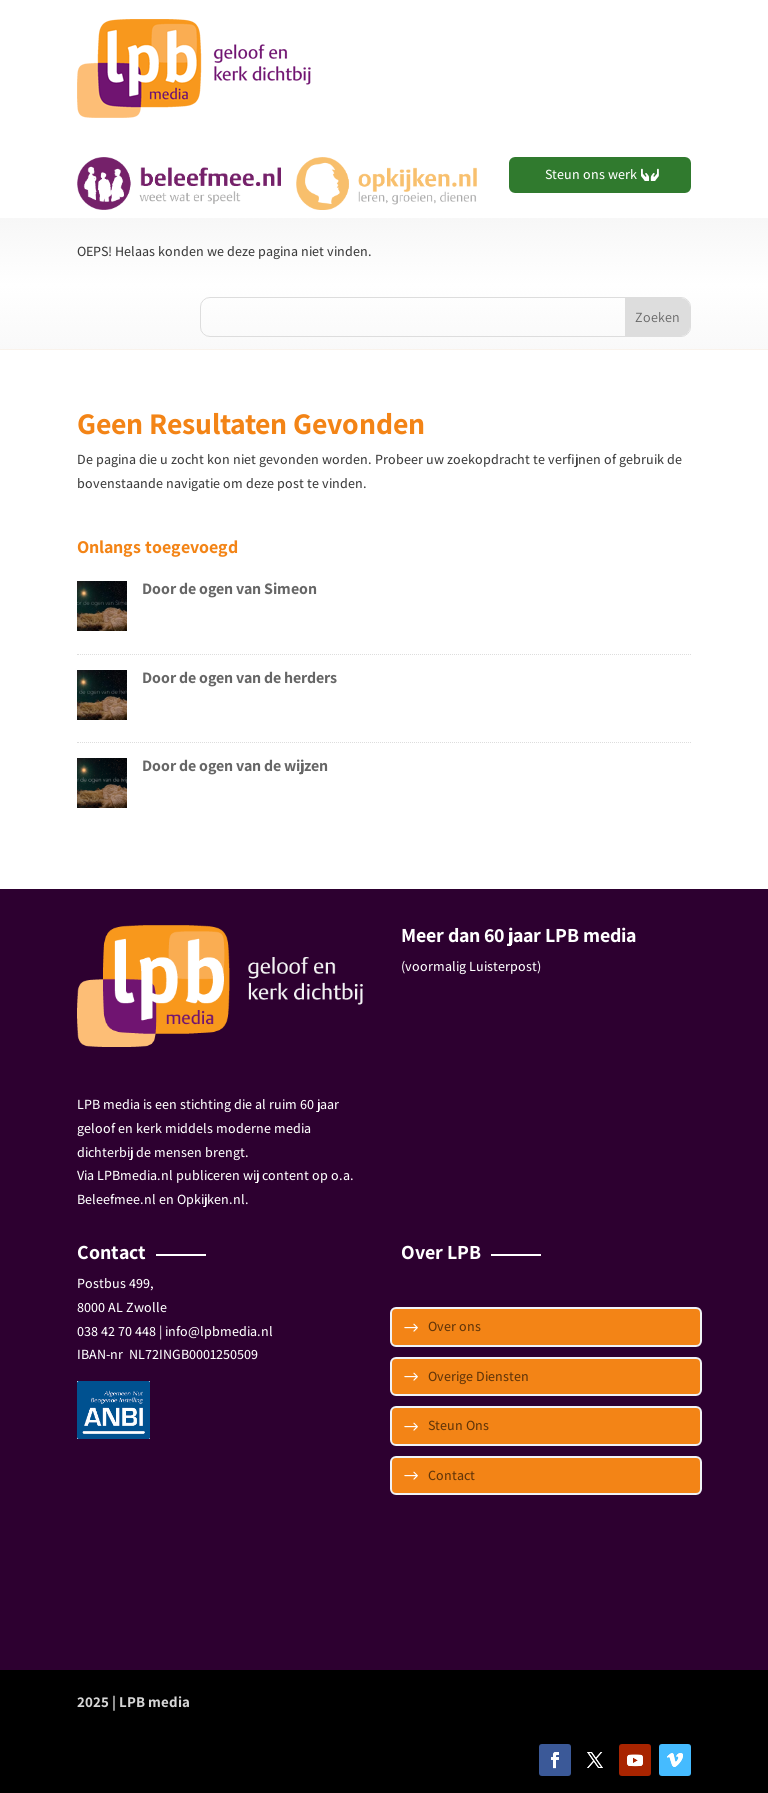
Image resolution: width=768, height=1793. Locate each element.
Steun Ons (458, 1425)
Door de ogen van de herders (239, 677)
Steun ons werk (591, 174)
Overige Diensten (478, 1376)
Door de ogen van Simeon (229, 588)
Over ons (454, 1326)
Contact (451, 1475)
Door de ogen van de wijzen (235, 765)
